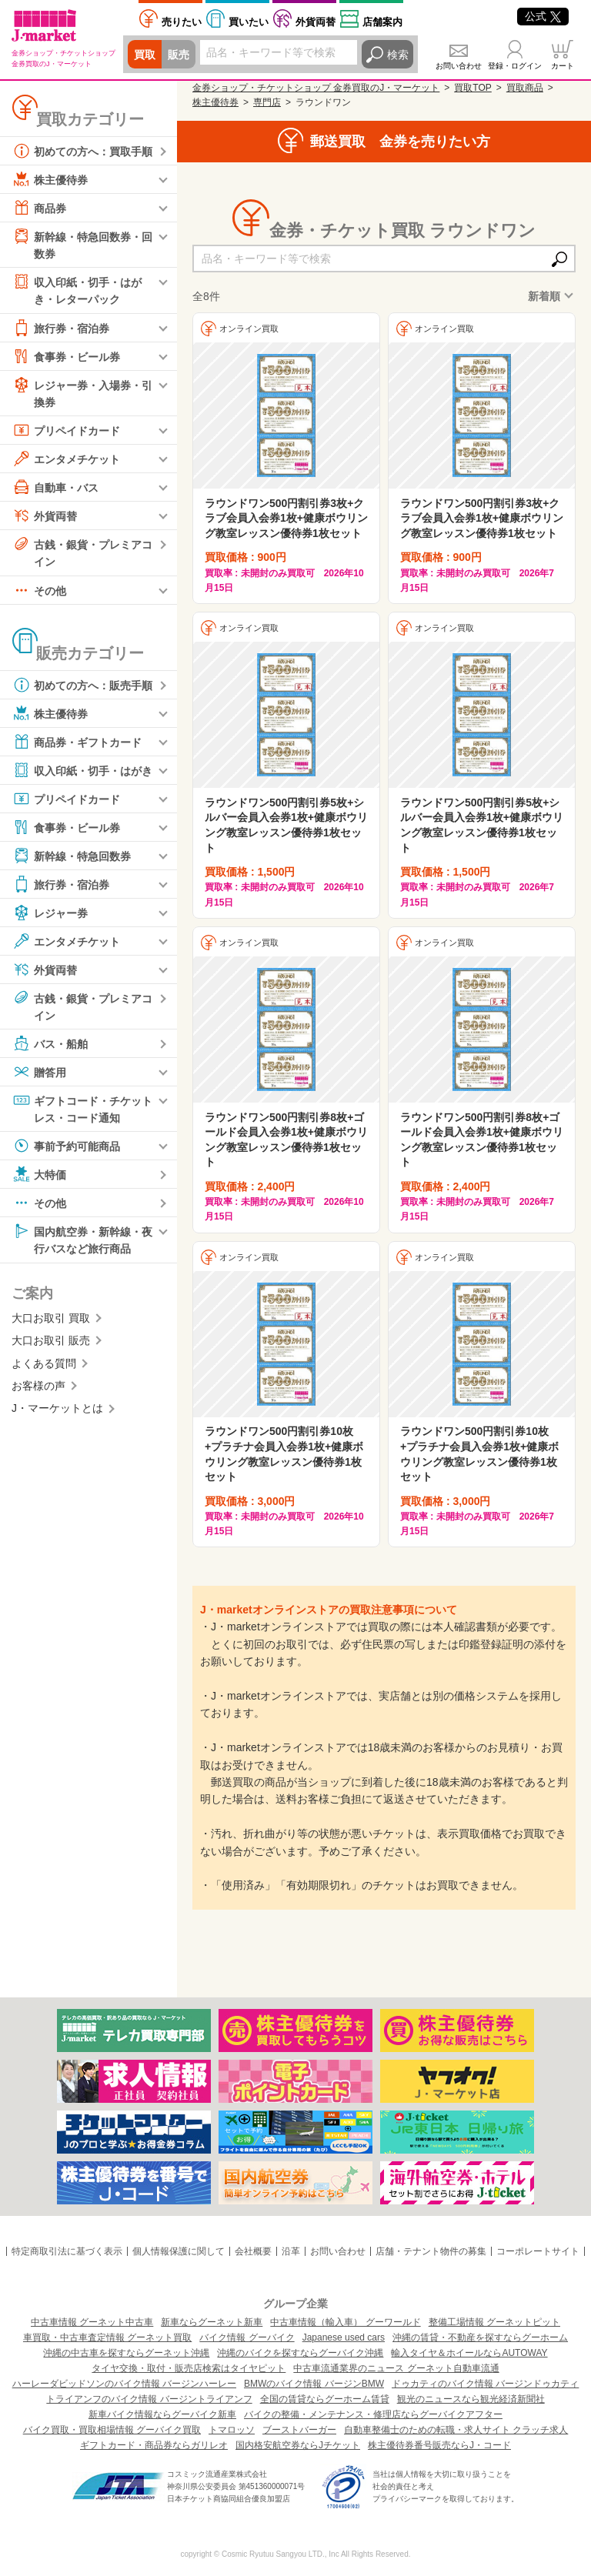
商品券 (39, 208)
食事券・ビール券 (66, 356)
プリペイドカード (66, 430)
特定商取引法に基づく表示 (67, 2251)
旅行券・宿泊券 (60, 328)
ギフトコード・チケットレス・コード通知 (82, 1107)
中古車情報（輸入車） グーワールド (345, 2322)
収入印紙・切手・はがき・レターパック (77, 288)
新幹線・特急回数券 (71, 855)
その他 (39, 590)
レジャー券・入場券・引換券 (82, 392)
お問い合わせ (459, 66)
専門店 (267, 102)
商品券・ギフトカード (77, 741)
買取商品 (524, 87)
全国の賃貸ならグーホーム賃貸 (324, 2399)
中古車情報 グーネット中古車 (92, 2322)
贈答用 (39, 1072)
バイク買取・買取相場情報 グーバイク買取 (112, 2429)
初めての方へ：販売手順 (82, 685)
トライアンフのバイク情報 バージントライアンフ (149, 2399)
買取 (144, 54)
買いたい (249, 22)
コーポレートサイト (537, 2251)
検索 (398, 54)
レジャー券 (50, 912)
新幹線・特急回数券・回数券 (82, 243)
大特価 (39, 1174)
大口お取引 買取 (51, 1318)
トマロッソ (232, 2429)
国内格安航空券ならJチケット (297, 2445)
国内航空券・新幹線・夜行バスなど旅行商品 (82, 1238)
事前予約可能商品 (66, 1145)
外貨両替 (316, 22)
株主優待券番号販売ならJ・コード (439, 2445)
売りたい (182, 22)
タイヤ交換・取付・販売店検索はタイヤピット (188, 2368)
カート (562, 66)
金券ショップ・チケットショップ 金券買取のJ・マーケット (315, 87)
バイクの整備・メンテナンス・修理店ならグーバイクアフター (373, 2414)
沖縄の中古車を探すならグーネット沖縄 (126, 2352)
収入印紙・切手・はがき (82, 770)
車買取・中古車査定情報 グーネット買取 (107, 2337)
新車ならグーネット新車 (211, 2322)
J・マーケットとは (57, 1408)
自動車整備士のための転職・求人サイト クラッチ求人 (456, 2429)
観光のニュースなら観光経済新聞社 (471, 2399)
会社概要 (253, 2251)
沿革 (291, 2251)
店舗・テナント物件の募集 (431, 2251)
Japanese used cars (343, 2337)
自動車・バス (55, 487)
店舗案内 (382, 22)
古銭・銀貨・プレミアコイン (82, 551)
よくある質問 (44, 1363)
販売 (178, 54)
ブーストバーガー (299, 2429)
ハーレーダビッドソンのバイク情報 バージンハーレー (124, 2383)
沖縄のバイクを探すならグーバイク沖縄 (300, 2352)
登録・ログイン (515, 66)
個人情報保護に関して (178, 2251)
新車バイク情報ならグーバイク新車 (162, 2414)
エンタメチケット (66, 458)
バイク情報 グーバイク (246, 2337)
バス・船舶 (50, 1043)
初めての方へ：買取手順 (82, 151)
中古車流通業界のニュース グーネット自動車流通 (396, 2368)
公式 (543, 16)
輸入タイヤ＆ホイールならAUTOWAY (469, 2352)
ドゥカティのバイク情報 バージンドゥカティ (485, 2383)
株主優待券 (50, 179)
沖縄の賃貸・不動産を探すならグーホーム (480, 2337)
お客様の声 (38, 1386)
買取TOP (472, 87)
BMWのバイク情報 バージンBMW (314, 2383)
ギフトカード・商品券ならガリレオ (154, 2445)
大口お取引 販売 (51, 1340)
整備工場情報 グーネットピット (494, 2322)
